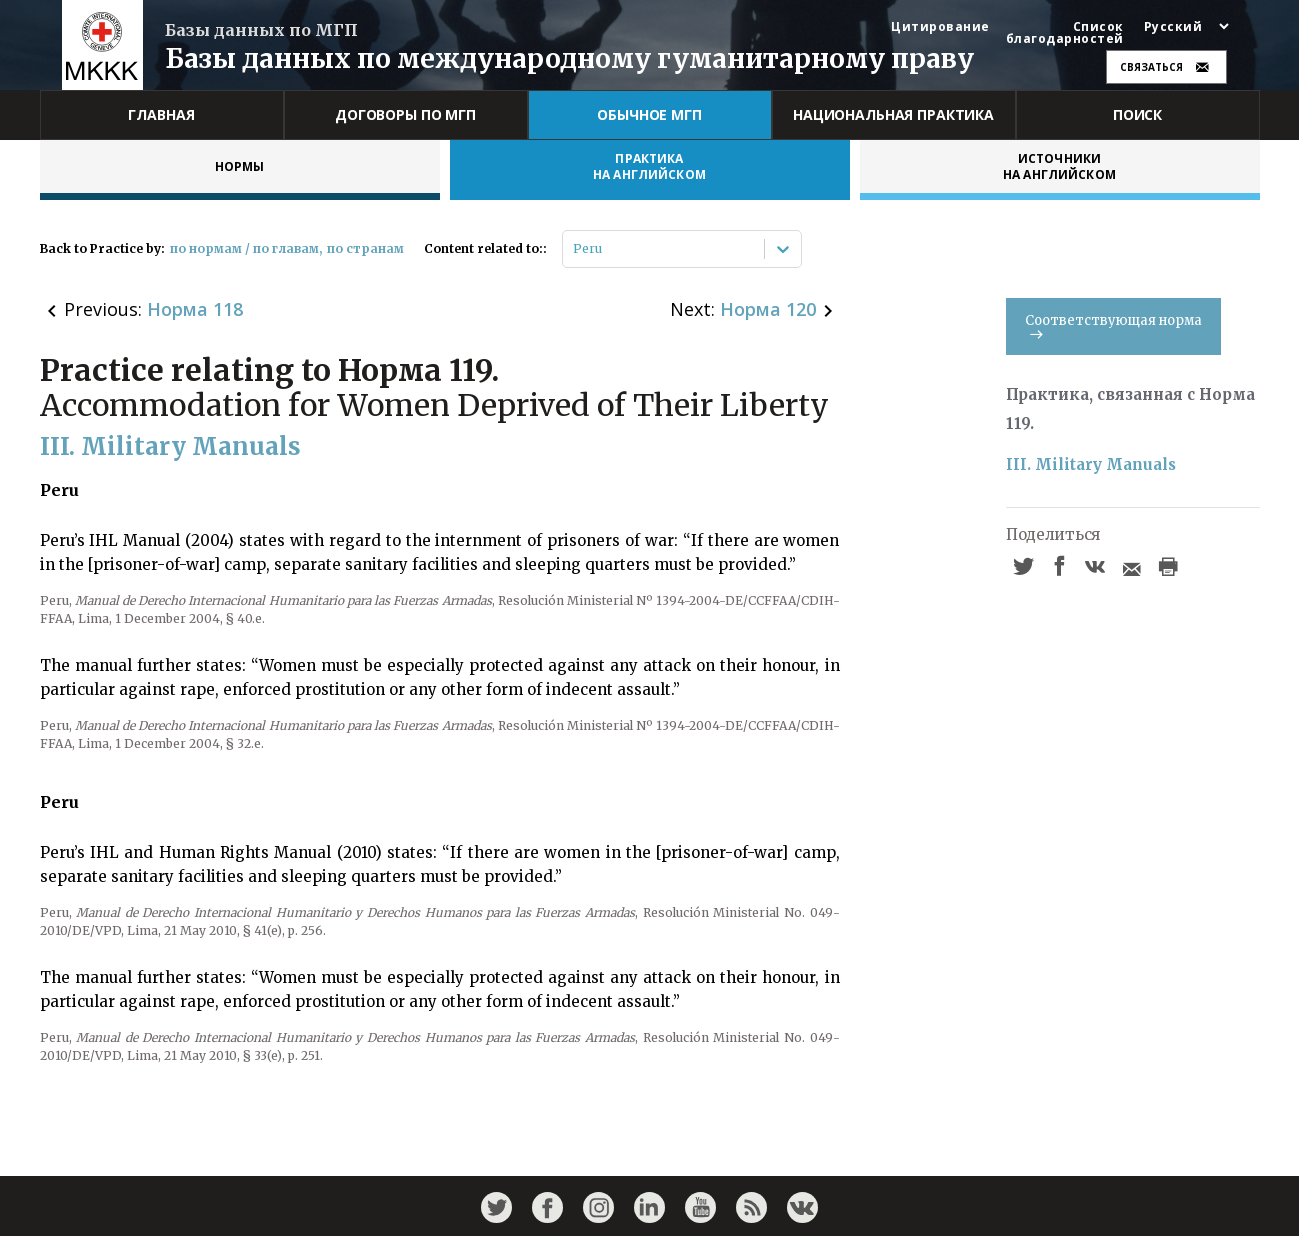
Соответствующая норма (1113, 325)
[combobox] (574, 249)
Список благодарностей (1065, 33)
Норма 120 (768, 309)
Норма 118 (195, 309)
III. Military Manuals (1091, 464)
